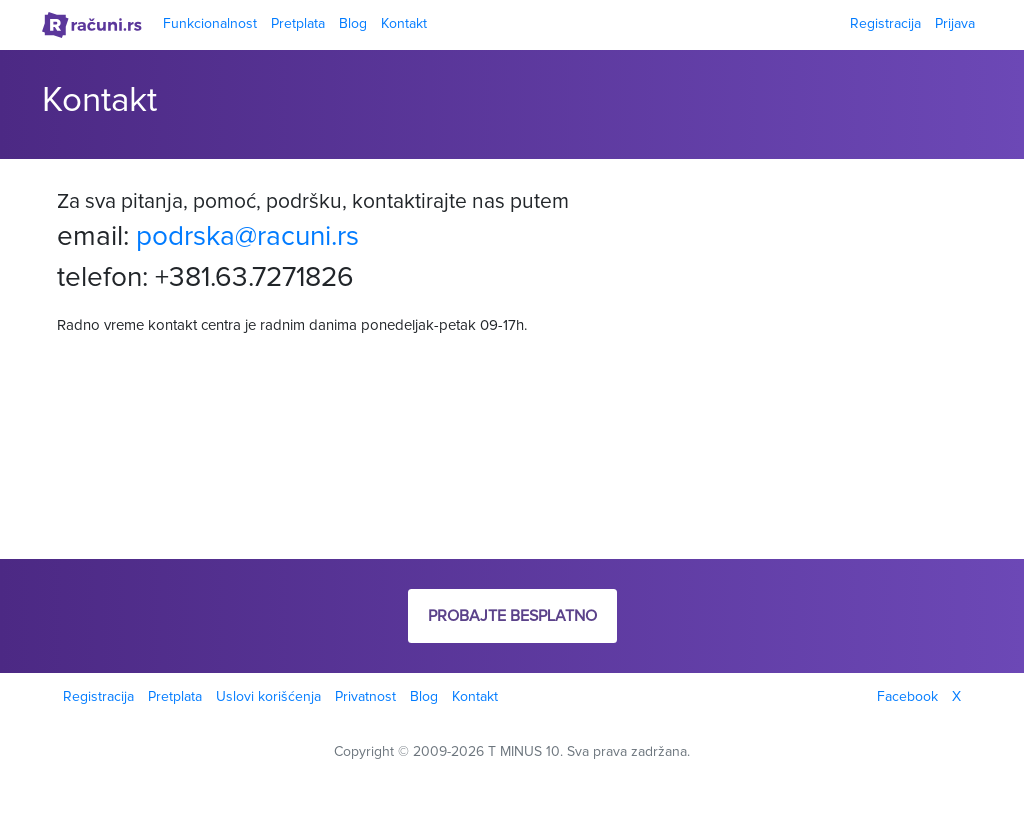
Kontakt (404, 24)
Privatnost (365, 697)
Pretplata (298, 24)
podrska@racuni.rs (247, 237)
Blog (353, 24)
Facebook (907, 697)
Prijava (955, 24)
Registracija (885, 24)
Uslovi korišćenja (268, 697)
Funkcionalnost (210, 24)
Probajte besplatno (512, 616)
